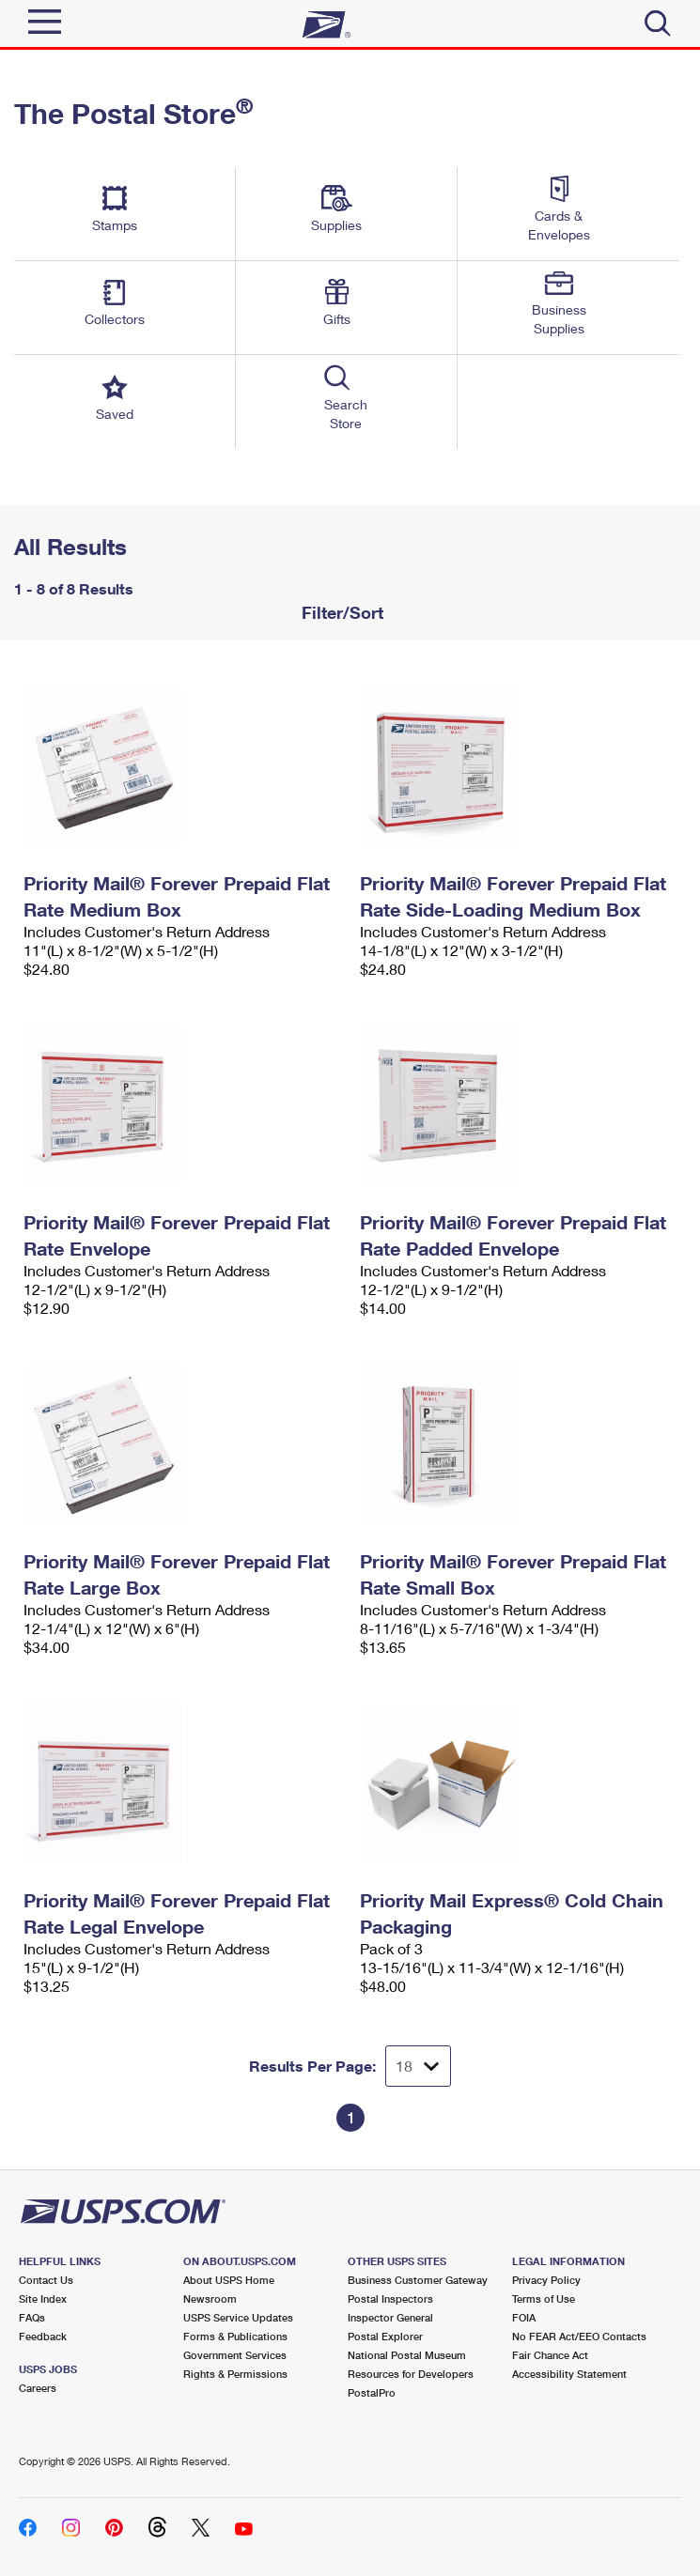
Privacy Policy (546, 2280)
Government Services (235, 2355)
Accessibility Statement (569, 2374)
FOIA (524, 2317)
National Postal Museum (407, 2355)
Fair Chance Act (550, 2355)
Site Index (43, 2298)
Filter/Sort (340, 612)
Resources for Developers (411, 2374)
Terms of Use (543, 2298)
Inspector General (390, 2317)
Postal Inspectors (390, 2298)
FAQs (32, 2317)
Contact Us (46, 2280)
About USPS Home (228, 2280)
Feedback (43, 2336)
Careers (37, 2388)
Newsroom (210, 2298)
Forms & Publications (235, 2336)
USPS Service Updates (238, 2317)
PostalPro (372, 2392)
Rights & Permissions (235, 2374)
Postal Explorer (385, 2336)
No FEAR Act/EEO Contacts (579, 2336)
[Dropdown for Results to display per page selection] (418, 2066)
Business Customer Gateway (418, 2280)
